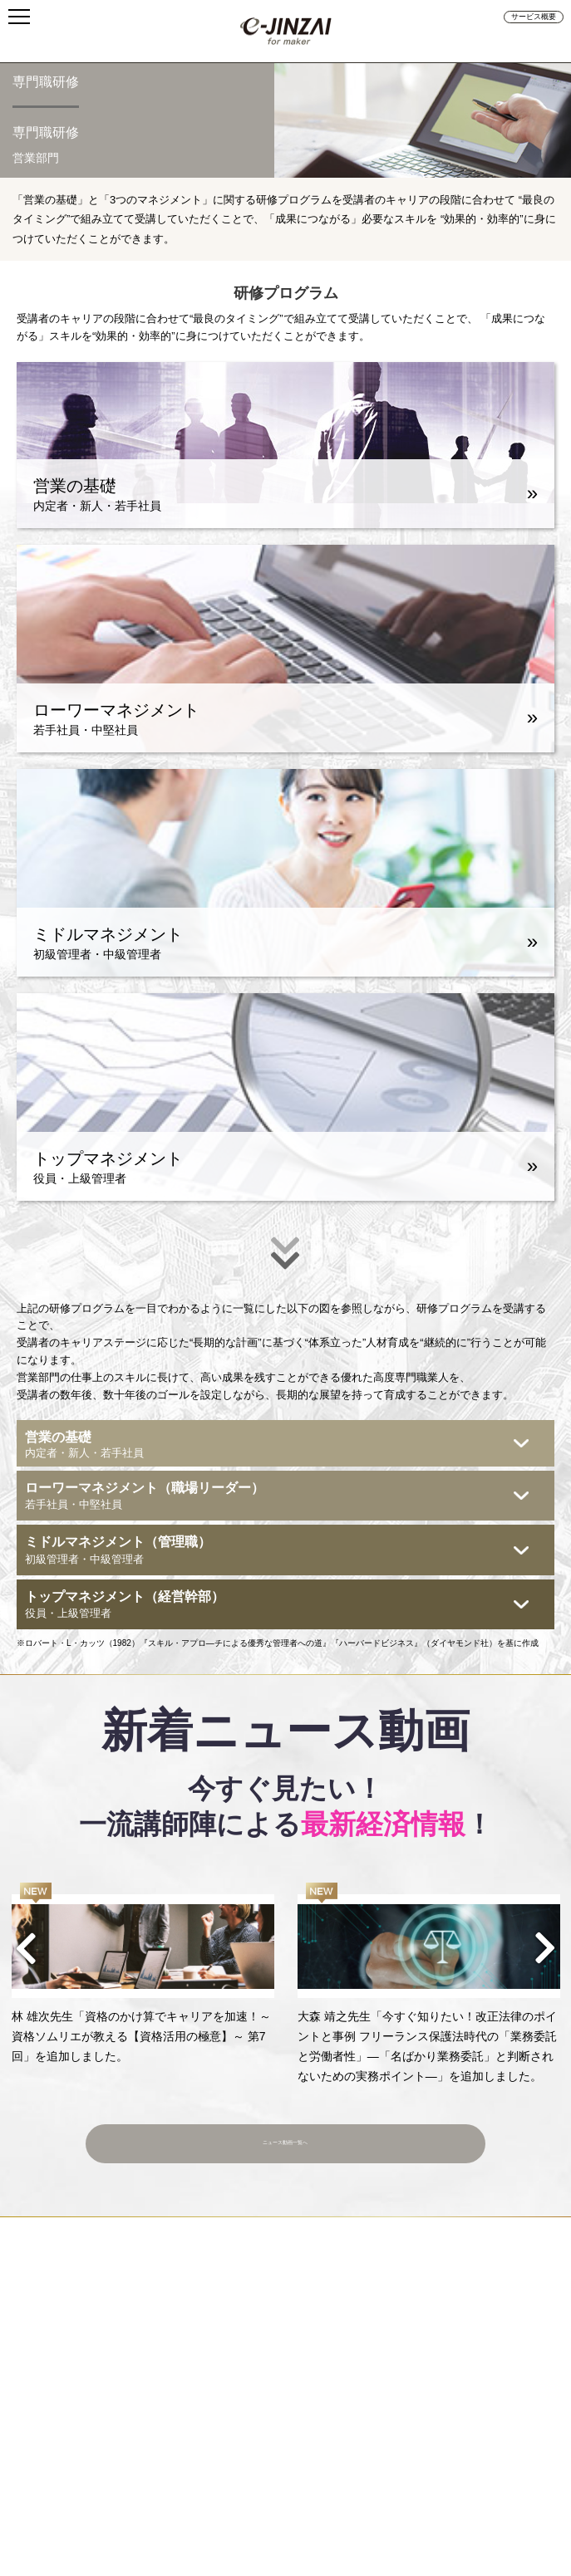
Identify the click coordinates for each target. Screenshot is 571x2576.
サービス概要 (533, 16)
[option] (143, 1974)
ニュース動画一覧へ (285, 2134)
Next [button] (544, 1948)
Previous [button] (26, 1948)
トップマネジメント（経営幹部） (275, 1605)
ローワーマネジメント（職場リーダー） (275, 1497)
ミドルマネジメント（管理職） (275, 1551)
